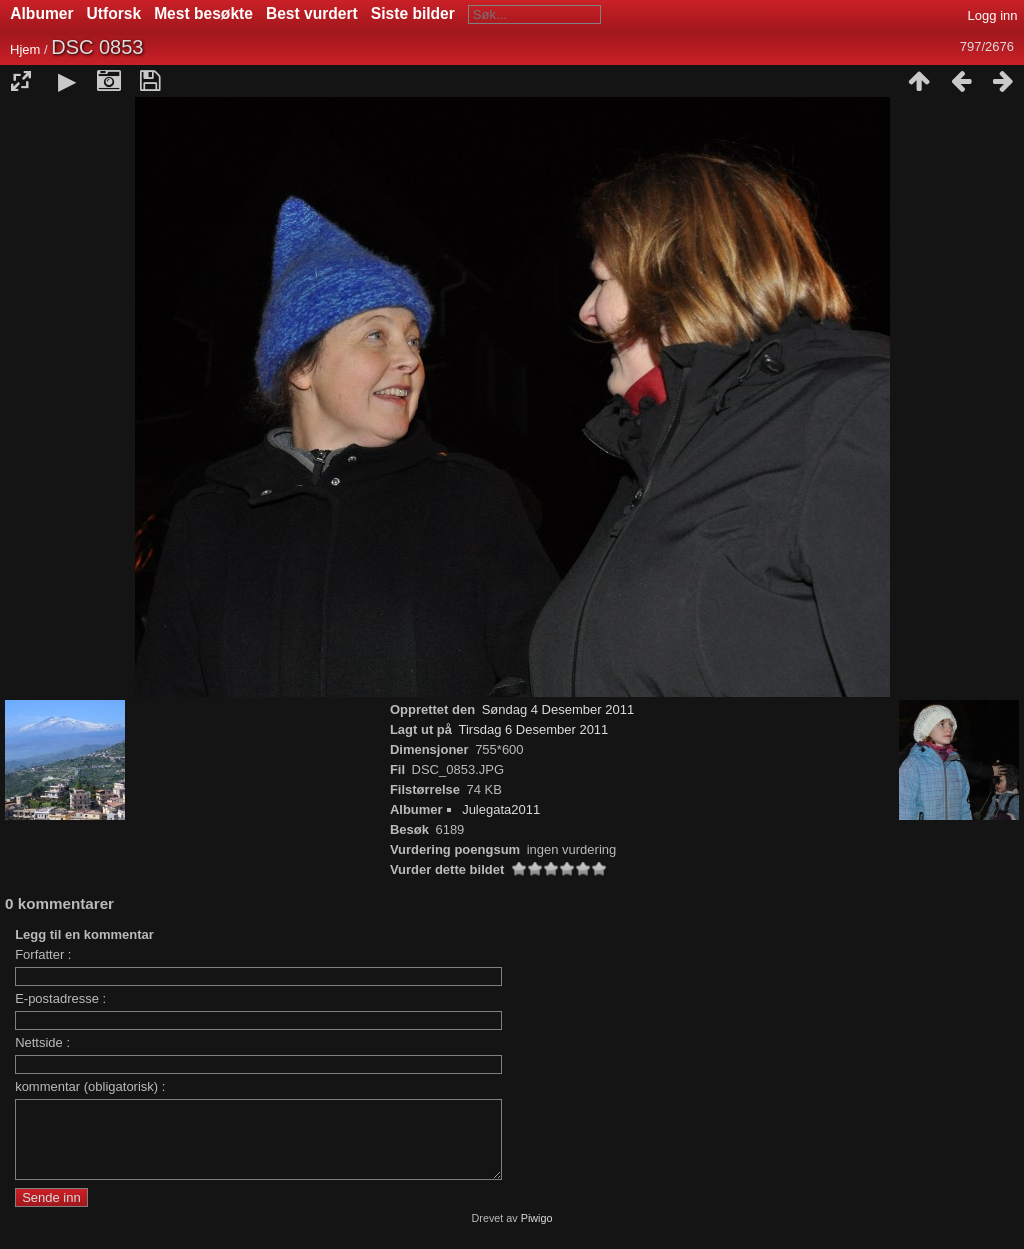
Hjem (25, 49)
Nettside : (42, 1042)
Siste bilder (413, 13)
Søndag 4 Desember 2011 (558, 709)
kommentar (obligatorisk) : (90, 1086)
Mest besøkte (203, 13)
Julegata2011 (501, 809)
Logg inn (993, 15)
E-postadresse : (60, 998)
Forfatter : (43, 954)
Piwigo (537, 1233)
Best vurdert (312, 13)
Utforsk (114, 13)
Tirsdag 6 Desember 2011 (534, 729)
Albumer (41, 13)
